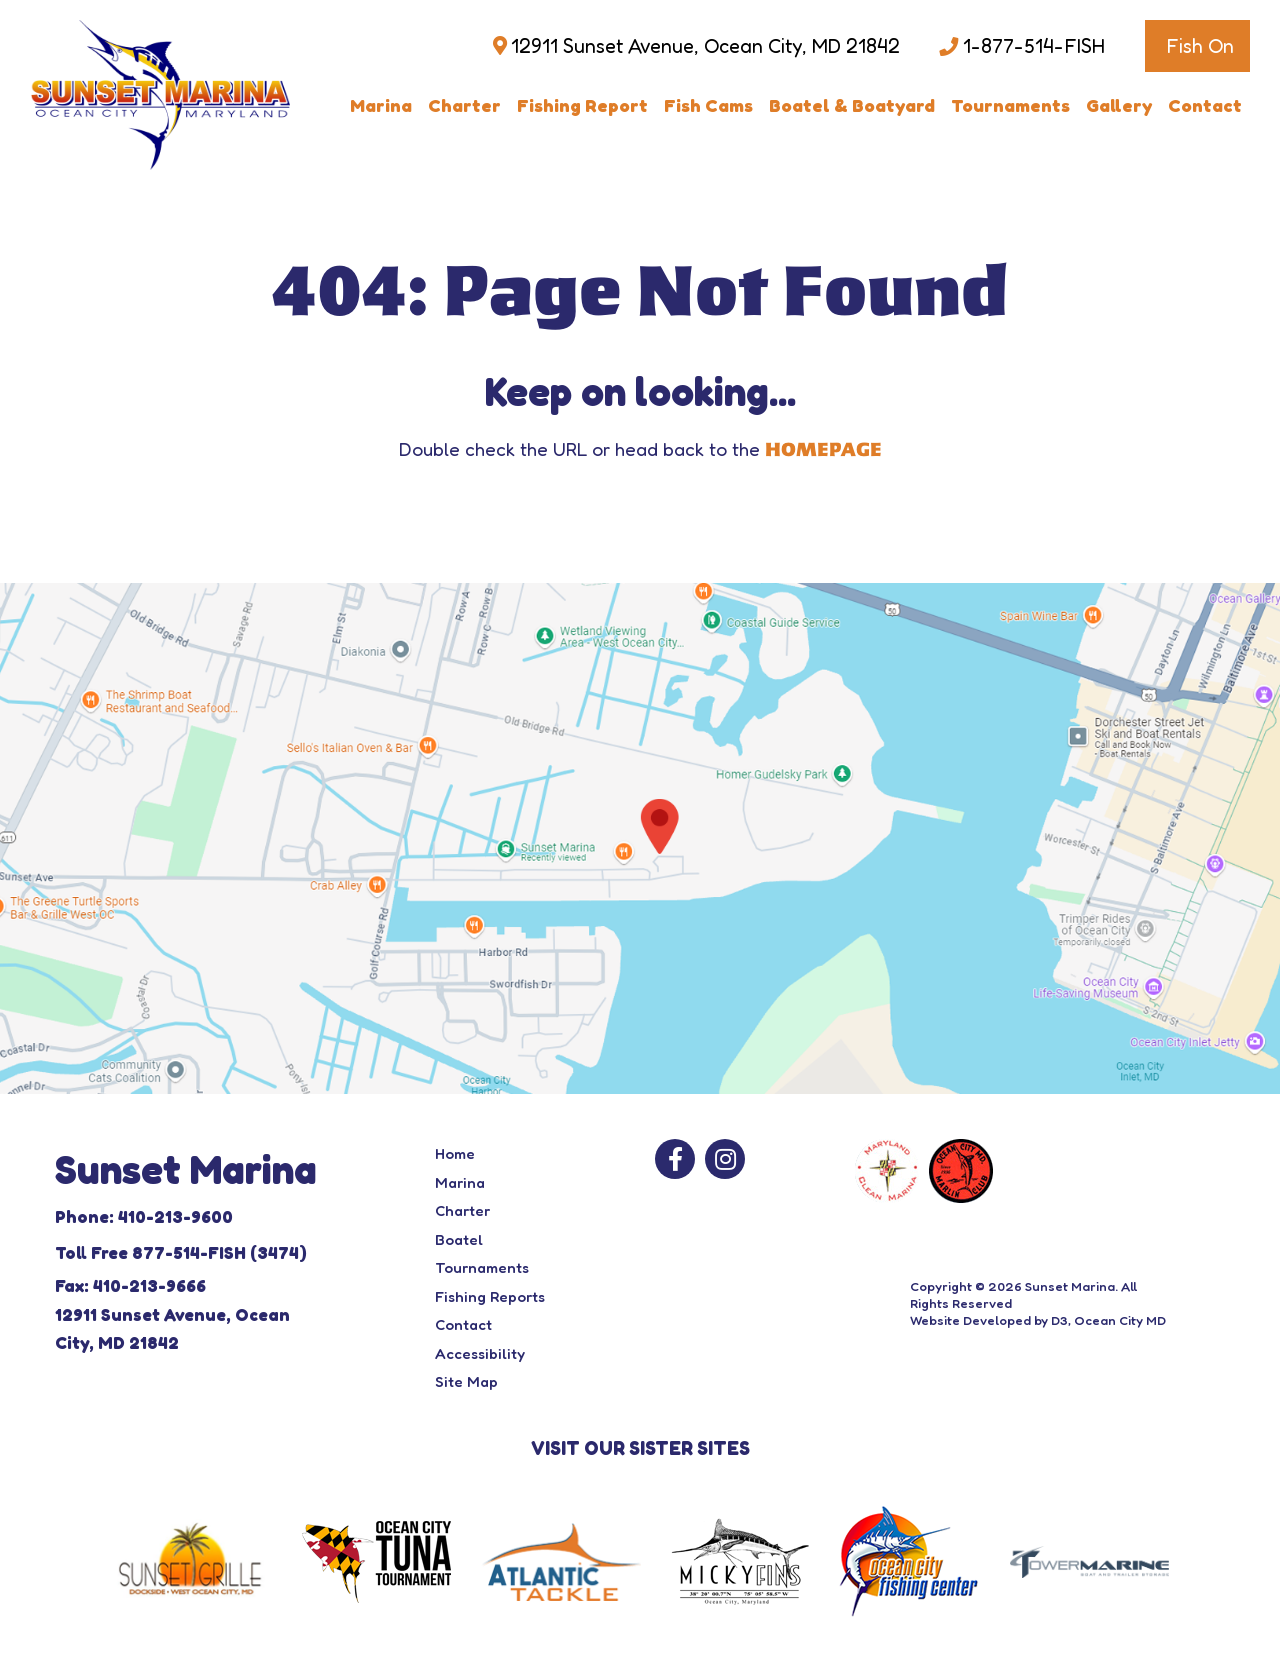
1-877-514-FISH (1034, 46)
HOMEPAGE (823, 450)
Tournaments (1010, 105)
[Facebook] (675, 1159)
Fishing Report (582, 105)
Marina (381, 105)
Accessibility (480, 1353)
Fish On (1200, 46)
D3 (1059, 1320)
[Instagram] (725, 1159)
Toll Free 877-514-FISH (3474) (181, 1252)
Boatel (459, 1239)
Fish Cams (708, 105)
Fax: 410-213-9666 (130, 1285)
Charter (464, 105)
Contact (1205, 105)
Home (455, 1153)
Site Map (466, 1381)
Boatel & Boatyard (852, 105)
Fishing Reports (490, 1296)
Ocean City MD (1120, 1320)
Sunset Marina (1070, 1286)
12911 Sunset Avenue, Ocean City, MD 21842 (705, 46)
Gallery (1119, 105)
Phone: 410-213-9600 (144, 1216)
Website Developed (970, 1320)
